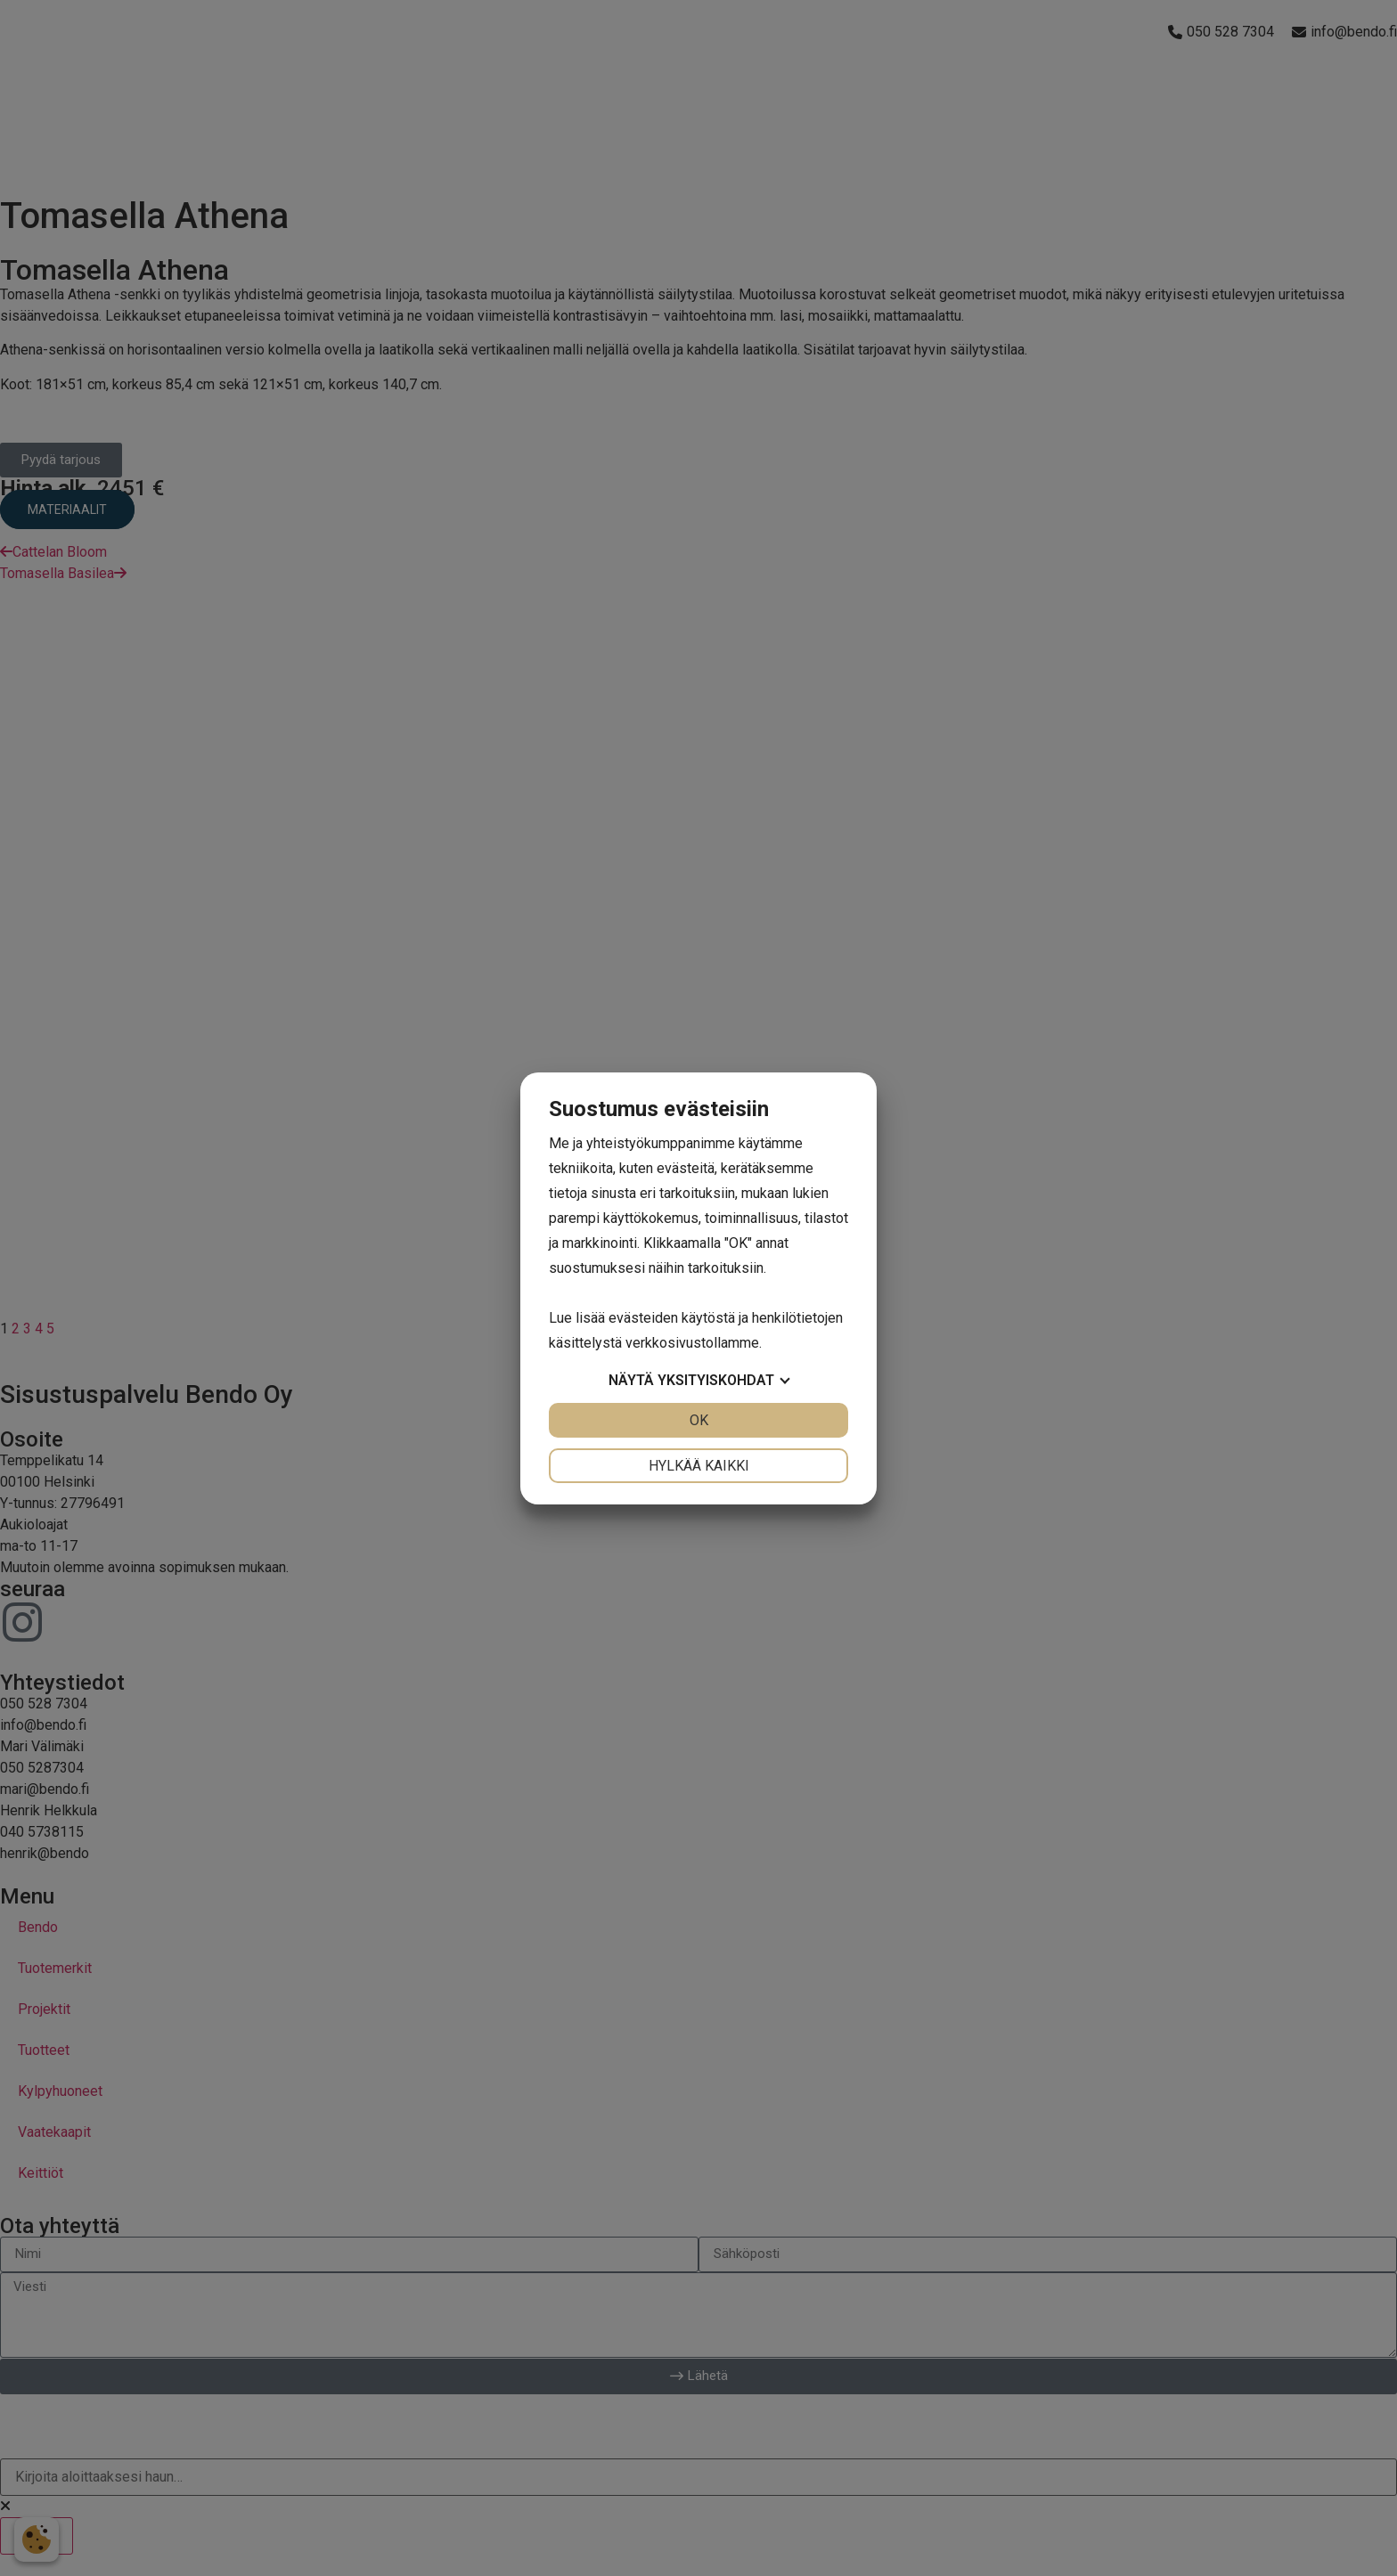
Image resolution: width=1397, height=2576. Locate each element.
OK (699, 1420)
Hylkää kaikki (699, 1465)
